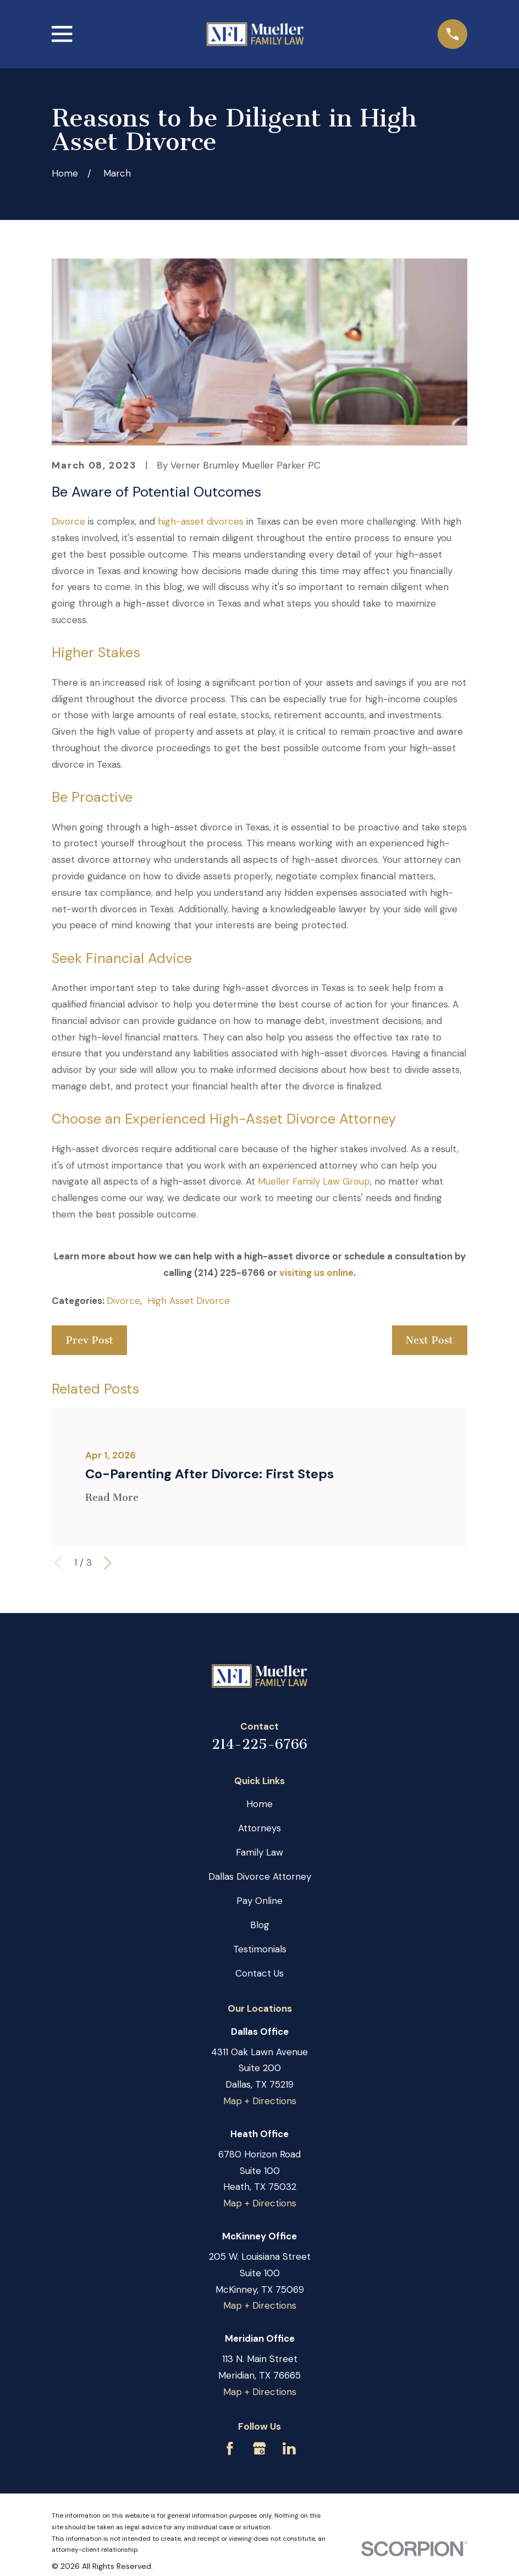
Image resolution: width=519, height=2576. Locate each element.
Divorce (68, 521)
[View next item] (107, 1563)
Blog (259, 1925)
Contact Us (259, 1973)
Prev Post (89, 1340)
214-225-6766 (259, 1744)
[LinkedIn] (289, 2448)
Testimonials (259, 1949)
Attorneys (259, 1828)
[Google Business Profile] (259, 2448)
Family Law (259, 1852)
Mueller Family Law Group (314, 1181)
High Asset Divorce (188, 1301)
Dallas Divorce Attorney (259, 1876)
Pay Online (259, 1901)
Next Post (429, 1340)
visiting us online (316, 1273)
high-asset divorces (201, 521)
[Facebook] (229, 2448)
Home (259, 1804)
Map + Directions (259, 2101)
